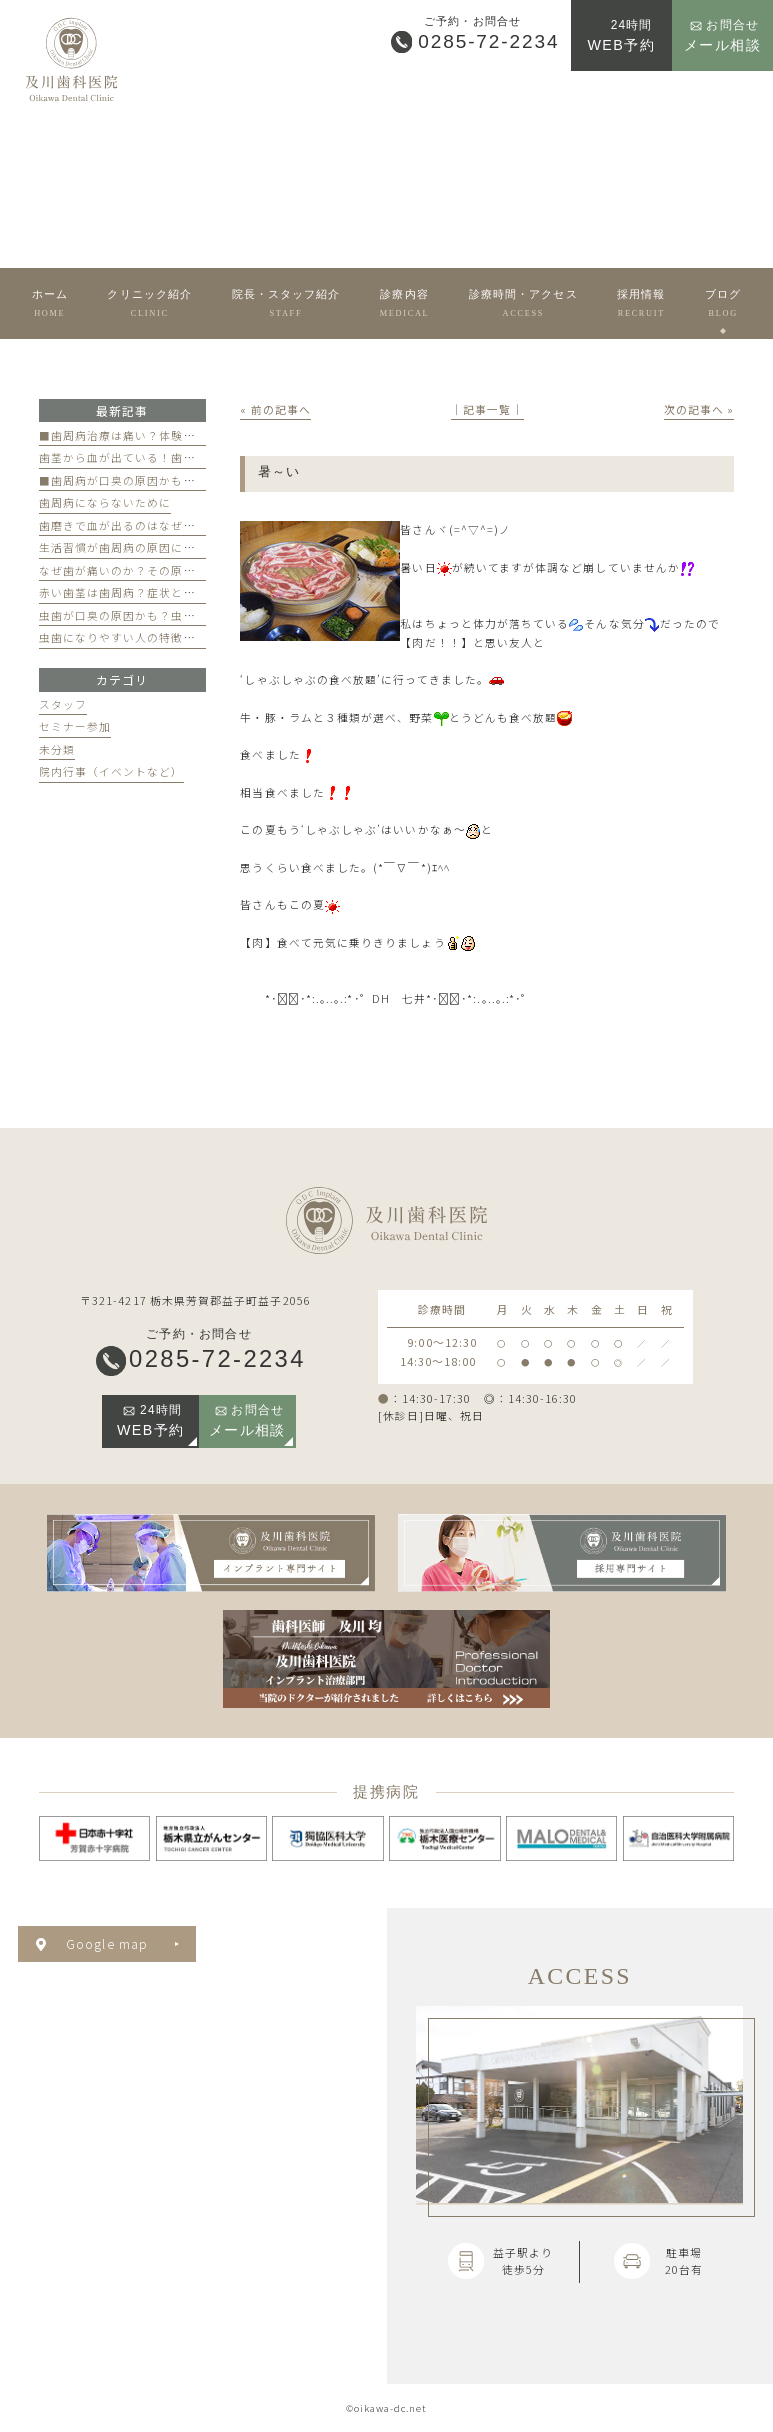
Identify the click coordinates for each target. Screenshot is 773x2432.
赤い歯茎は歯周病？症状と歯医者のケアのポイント (178, 592)
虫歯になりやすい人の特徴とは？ (129, 637)
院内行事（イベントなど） (111, 771)
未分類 (57, 749)
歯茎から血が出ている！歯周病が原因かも (153, 457)
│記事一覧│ (487, 409)
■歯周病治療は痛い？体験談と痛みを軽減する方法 (178, 435)
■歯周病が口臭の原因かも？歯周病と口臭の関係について (196, 480)
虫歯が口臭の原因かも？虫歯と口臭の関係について (178, 615)
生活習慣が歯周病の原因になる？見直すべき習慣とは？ (189, 547)
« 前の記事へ (275, 409)
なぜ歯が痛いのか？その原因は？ (129, 570)
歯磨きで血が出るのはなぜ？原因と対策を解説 (166, 525)
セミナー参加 (75, 726)
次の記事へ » (699, 409)
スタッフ (63, 704)
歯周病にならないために (105, 502)
